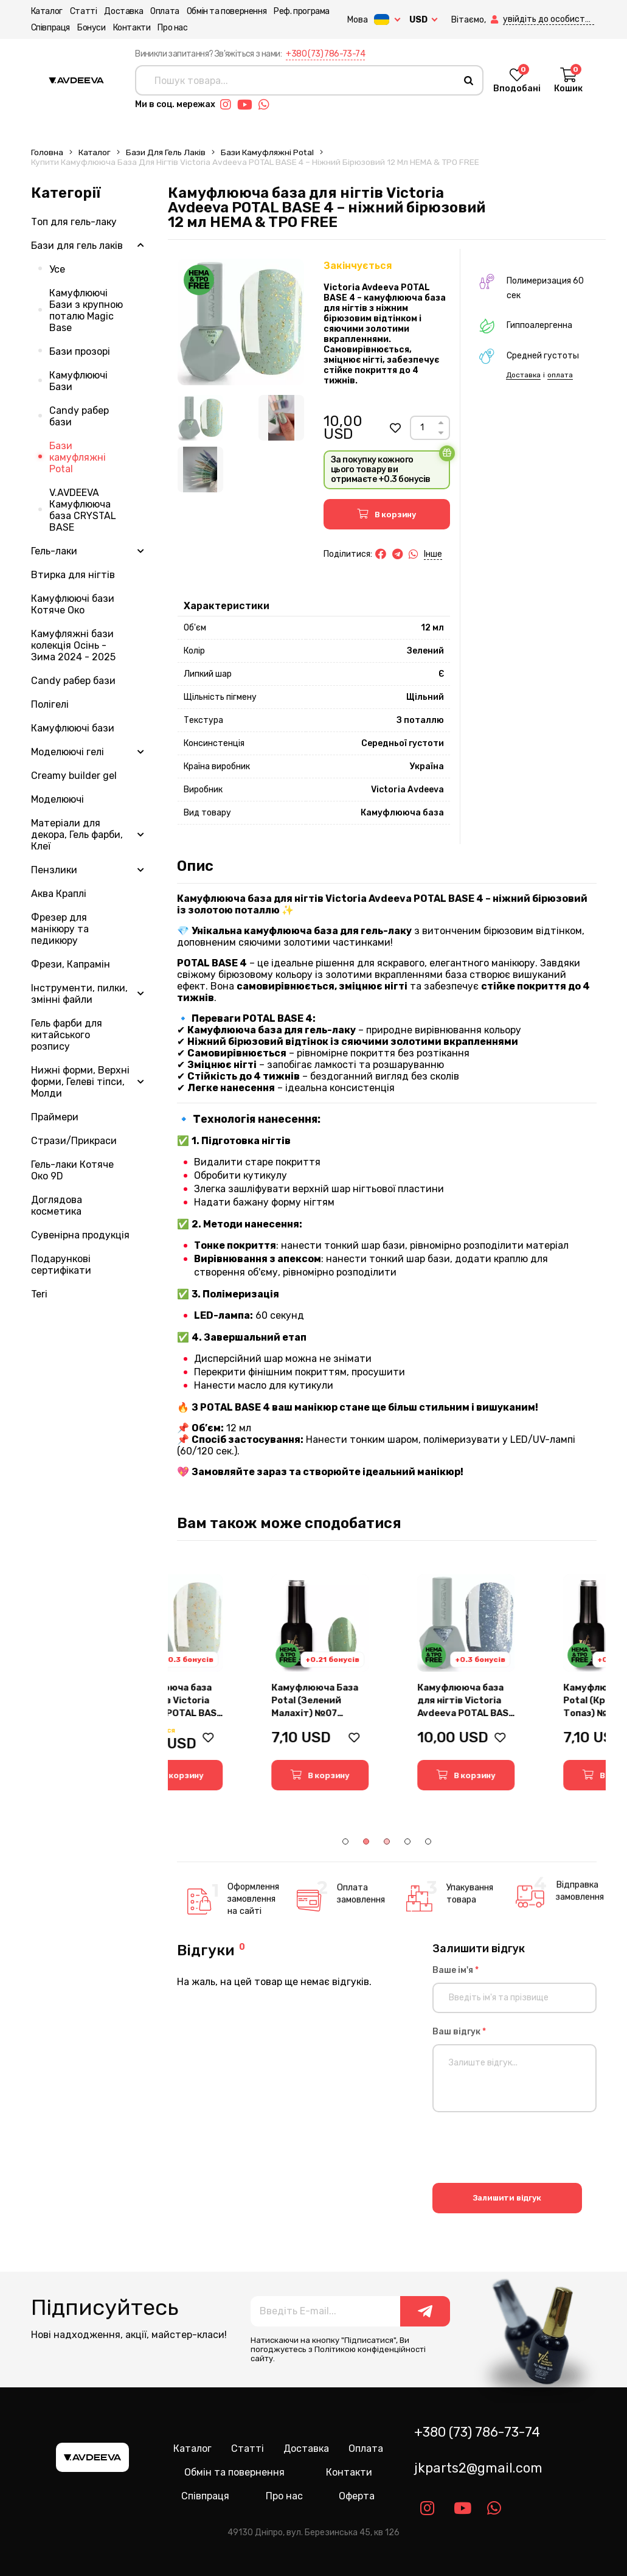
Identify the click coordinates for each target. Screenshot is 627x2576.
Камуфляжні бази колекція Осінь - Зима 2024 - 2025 (73, 645)
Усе (57, 269)
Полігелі (50, 704)
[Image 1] (200, 418)
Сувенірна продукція (80, 1235)
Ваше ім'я (455, 1970)
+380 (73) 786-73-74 (325, 54)
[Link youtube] (247, 104)
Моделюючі (57, 799)
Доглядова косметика (56, 1205)
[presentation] (524, 2149)
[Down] (441, 433)
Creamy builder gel (74, 775)
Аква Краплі (58, 893)
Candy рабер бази (79, 416)
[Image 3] (200, 469)
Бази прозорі (79, 351)
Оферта (357, 2496)
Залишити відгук (507, 2197)
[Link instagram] (228, 104)
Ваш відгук (459, 2031)
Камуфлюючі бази (72, 728)
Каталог (47, 11)
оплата (560, 375)
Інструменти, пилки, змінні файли (79, 993)
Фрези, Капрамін (70, 964)
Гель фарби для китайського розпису (66, 1034)
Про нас (172, 28)
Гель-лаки (54, 551)
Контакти (132, 28)
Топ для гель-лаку (74, 222)
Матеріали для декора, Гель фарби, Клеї (77, 834)
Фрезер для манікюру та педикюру (60, 929)
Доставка (123, 11)
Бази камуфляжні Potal (267, 152)
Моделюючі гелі (67, 752)
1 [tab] (345, 1841)
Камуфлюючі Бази (78, 381)
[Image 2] (281, 418)
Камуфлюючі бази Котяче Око (72, 604)
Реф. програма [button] (302, 11)
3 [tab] (386, 1841)
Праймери (54, 1117)
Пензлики (54, 870)
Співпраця (50, 28)
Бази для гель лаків (166, 152)
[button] (496, 20)
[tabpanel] (240, 1682)
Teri (39, 1294)
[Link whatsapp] (266, 104)
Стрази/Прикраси (74, 1141)
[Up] (441, 422)
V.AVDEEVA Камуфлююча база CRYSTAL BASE (82, 510)
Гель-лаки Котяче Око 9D (72, 1170)
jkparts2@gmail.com (478, 2468)
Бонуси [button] (91, 28)
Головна (47, 152)
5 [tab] (428, 1841)
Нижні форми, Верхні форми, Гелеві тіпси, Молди (80, 1081)
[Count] (422, 428)
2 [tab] (366, 1841)
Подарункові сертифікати (61, 1264)
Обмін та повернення (226, 11)
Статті (83, 11)
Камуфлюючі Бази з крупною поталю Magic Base (86, 310)
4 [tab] (407, 1841)
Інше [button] (433, 554)
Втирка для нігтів (73, 575)
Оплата (164, 11)
